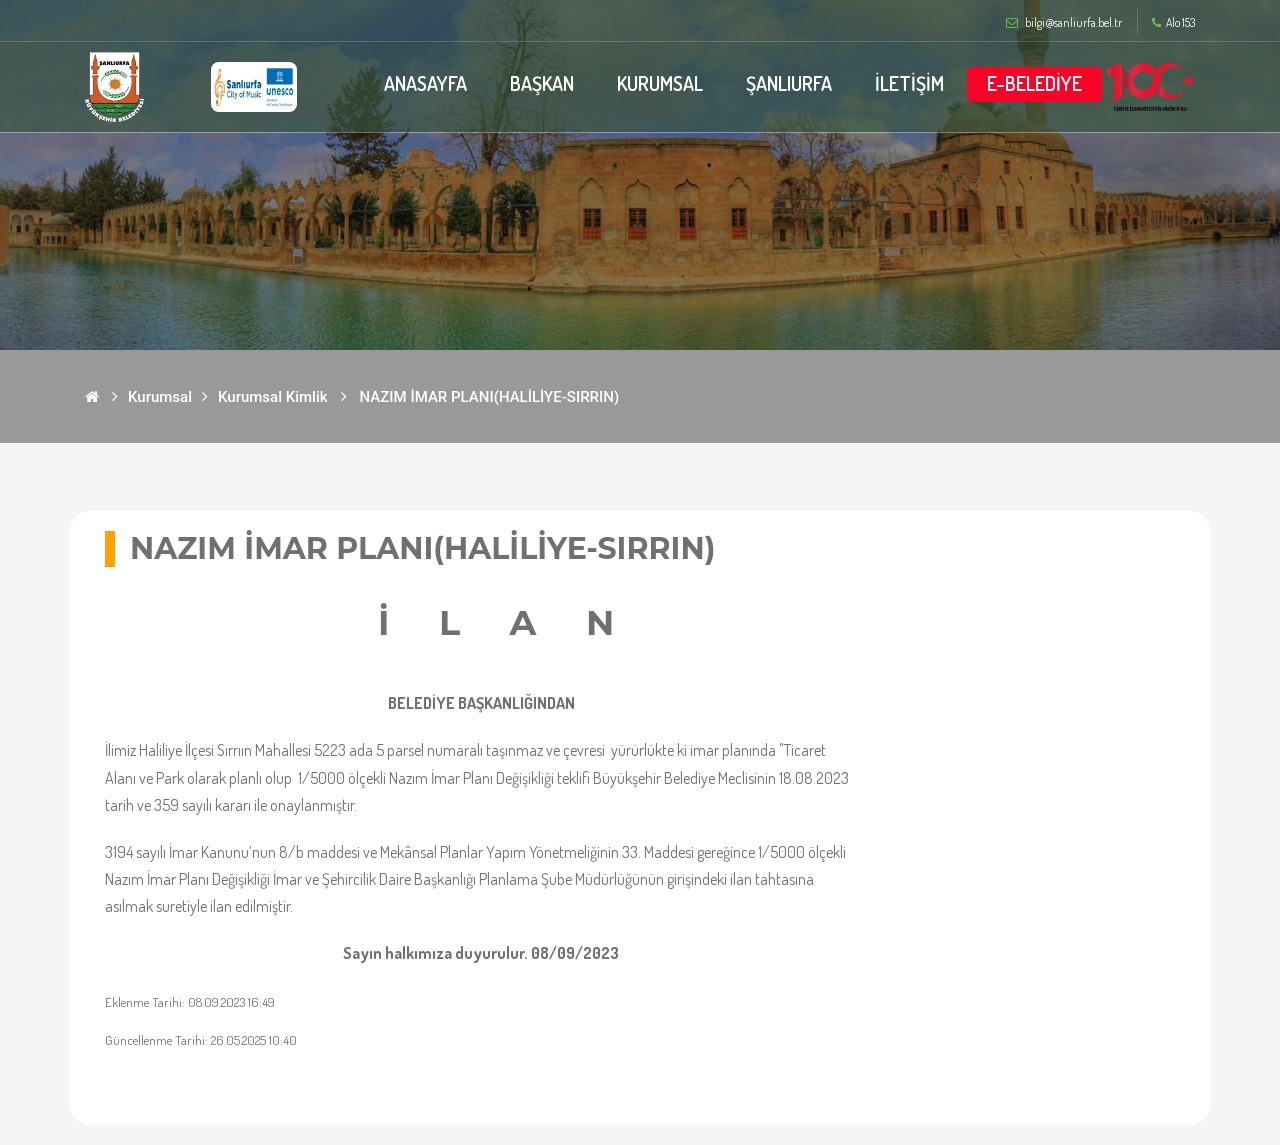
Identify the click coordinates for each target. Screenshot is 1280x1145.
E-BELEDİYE (1034, 83)
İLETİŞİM (909, 83)
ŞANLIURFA (789, 83)
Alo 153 (1173, 23)
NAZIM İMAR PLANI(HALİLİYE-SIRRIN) (490, 397)
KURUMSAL (659, 83)
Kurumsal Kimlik (273, 397)
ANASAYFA (422, 83)
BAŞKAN (539, 83)
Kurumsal (160, 397)
